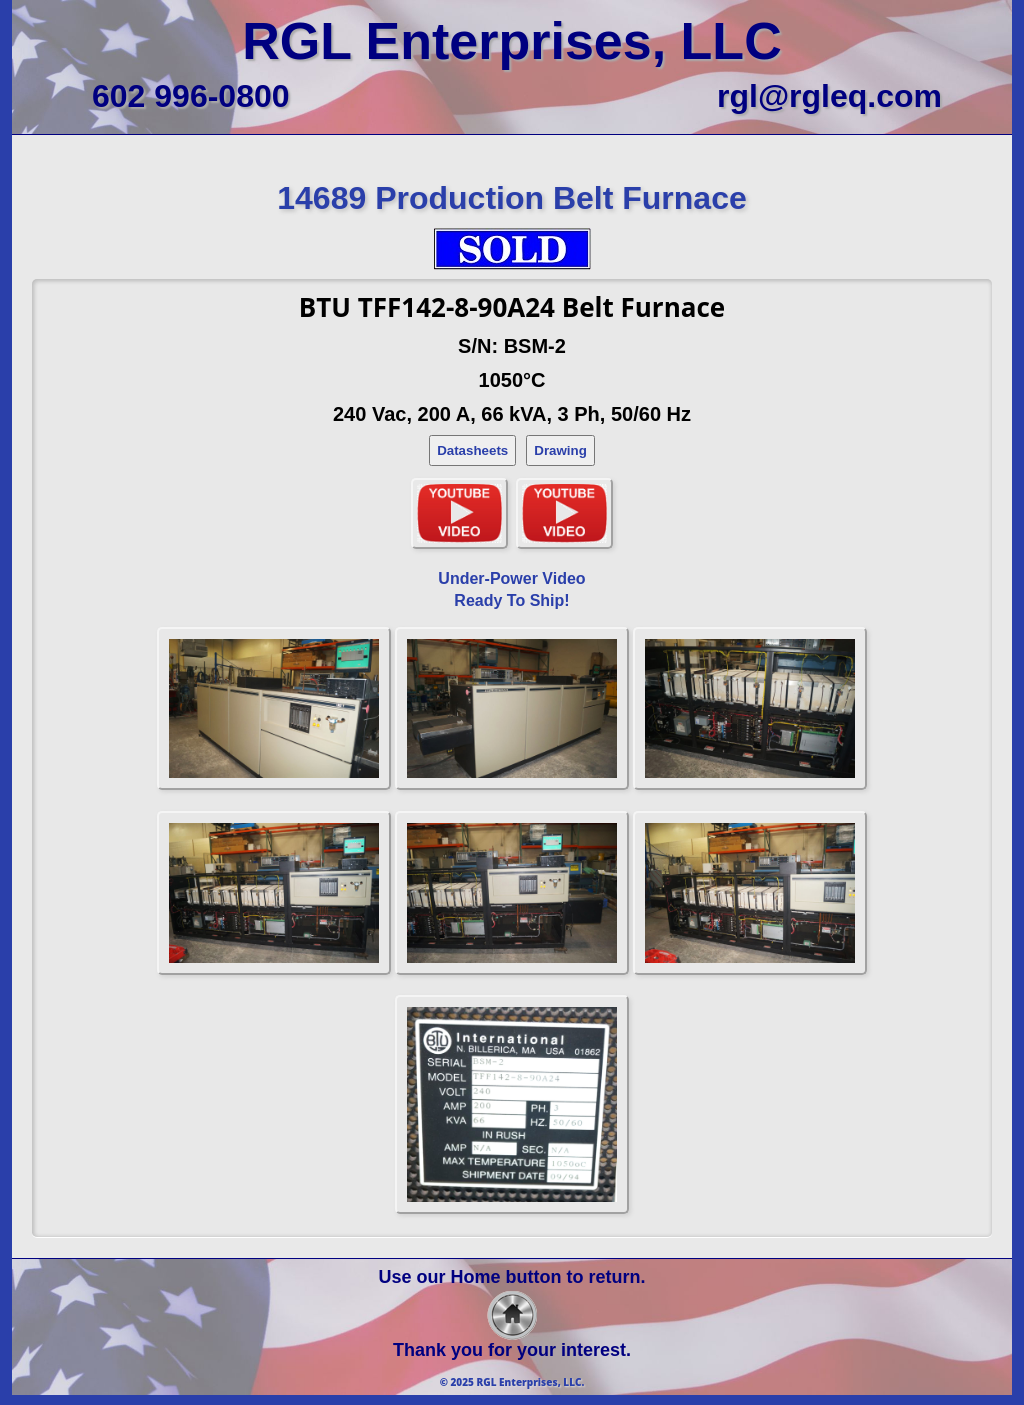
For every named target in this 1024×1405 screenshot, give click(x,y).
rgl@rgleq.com (829, 96)
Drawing (560, 450)
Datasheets (472, 450)
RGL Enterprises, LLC (511, 41)
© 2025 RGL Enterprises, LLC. (512, 1382)
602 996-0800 (191, 96)
